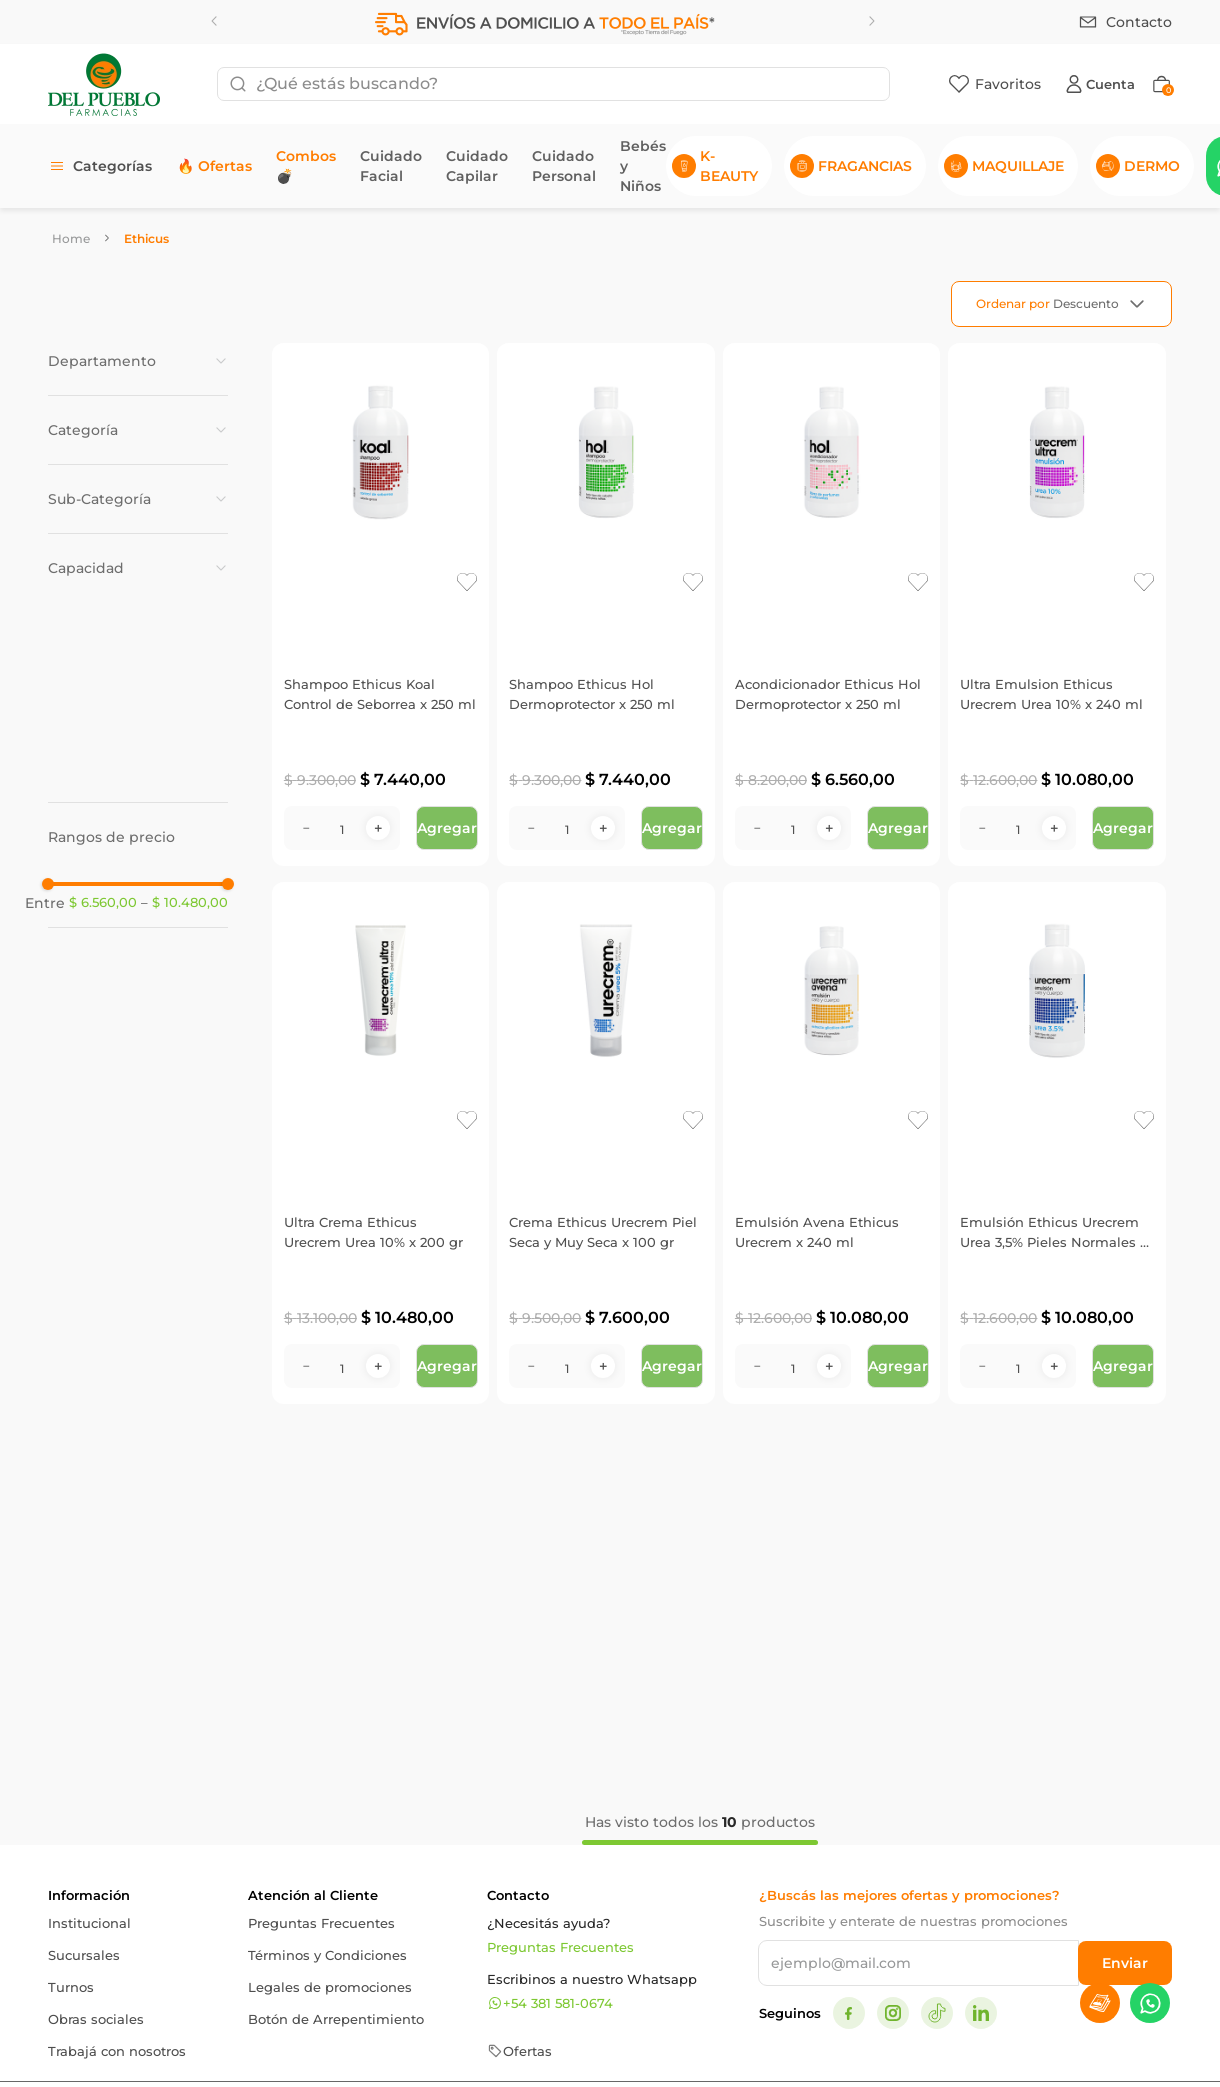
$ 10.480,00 (184, 903)
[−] (306, 828)
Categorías (112, 166)
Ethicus (146, 238)
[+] (378, 828)
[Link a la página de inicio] (71, 238)
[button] (138, 361)
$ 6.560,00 (103, 902)
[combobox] (553, 84)
